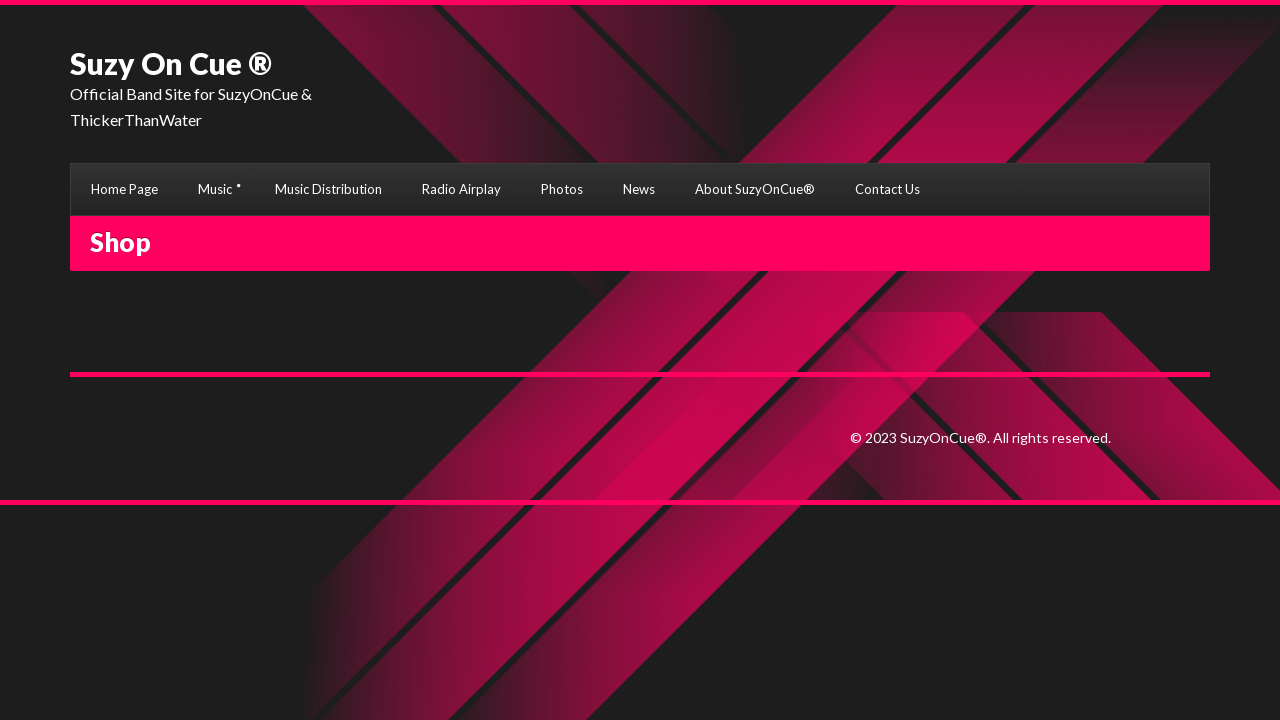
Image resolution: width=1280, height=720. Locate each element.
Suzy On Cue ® (171, 63)
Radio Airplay (461, 189)
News (639, 189)
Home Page (124, 189)
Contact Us (887, 189)
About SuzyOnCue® (755, 189)
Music (215, 189)
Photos (562, 189)
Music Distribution (328, 189)
